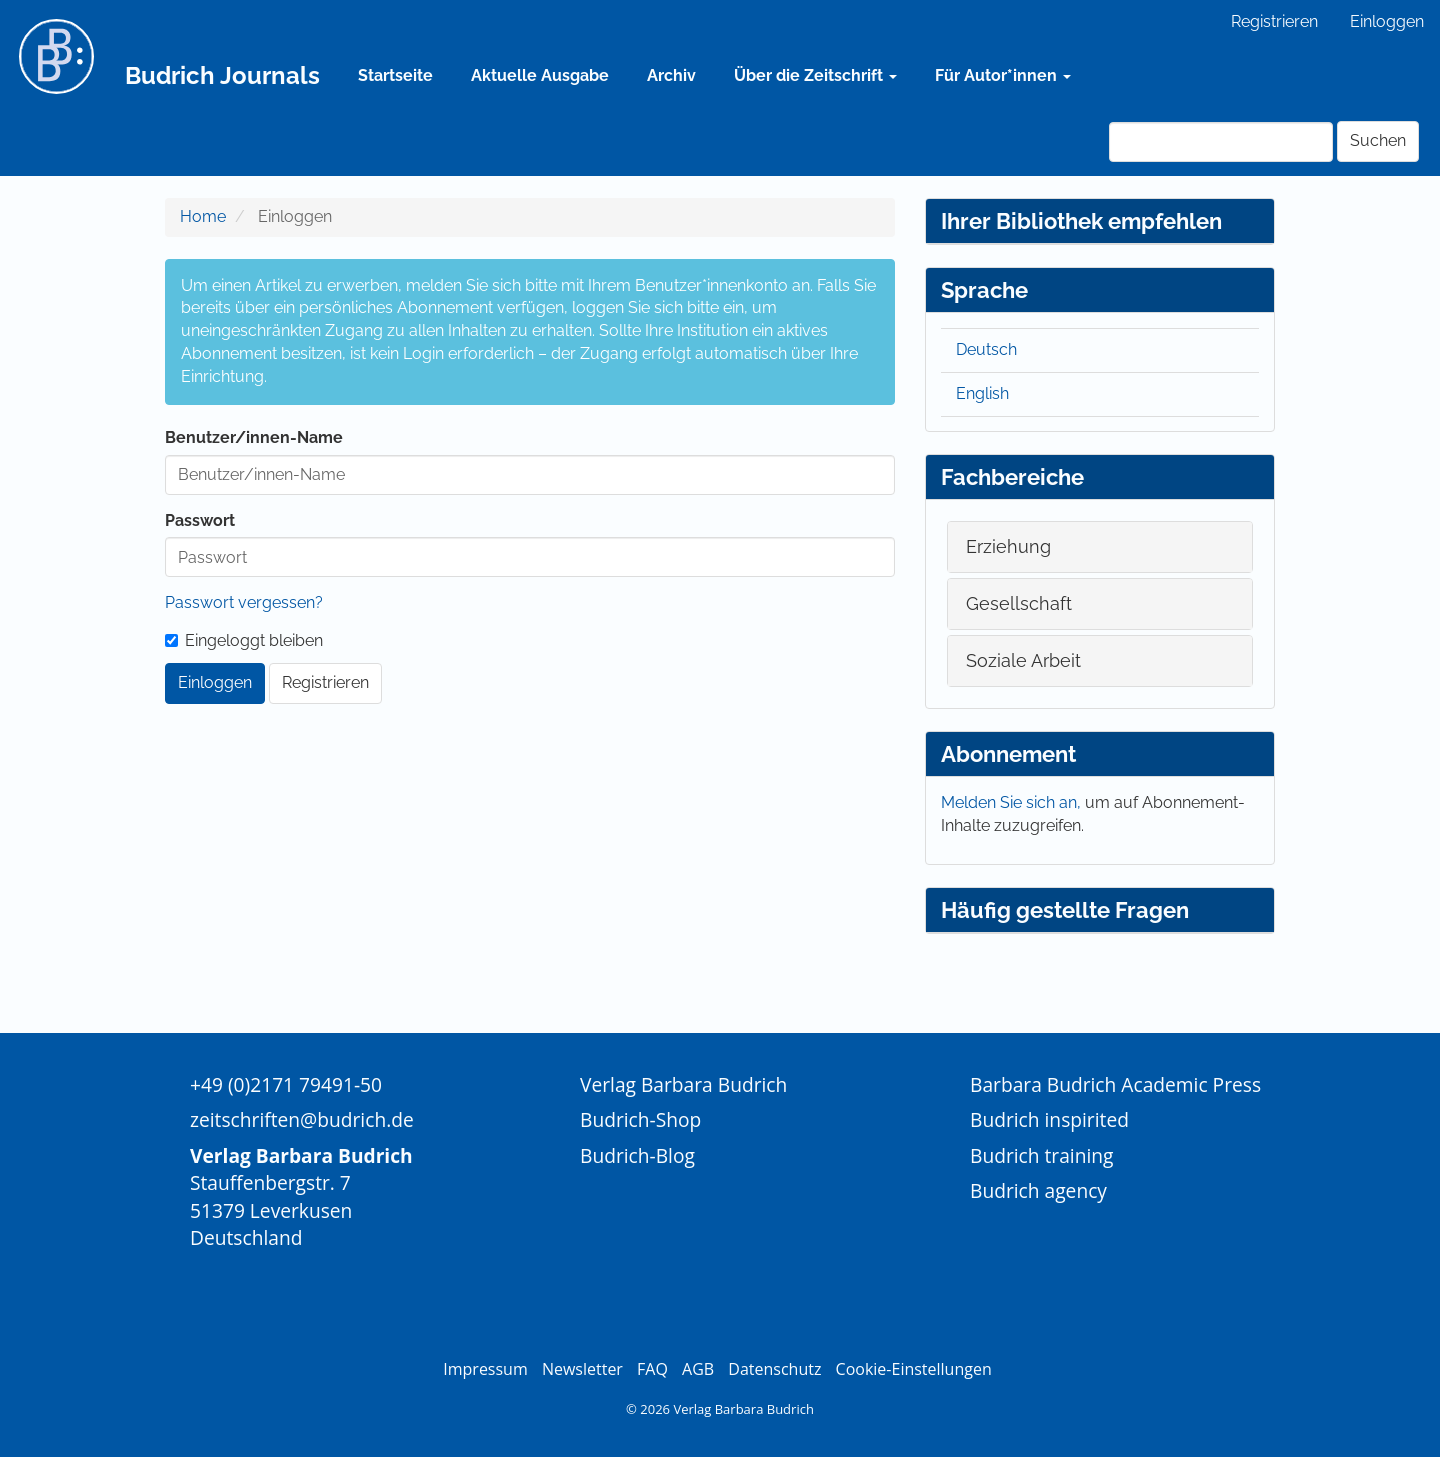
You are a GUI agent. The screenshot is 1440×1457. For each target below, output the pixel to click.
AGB (698, 1369)
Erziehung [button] (1008, 546)
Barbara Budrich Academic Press (1115, 1084)
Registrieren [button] (325, 682)
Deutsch (986, 349)
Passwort (200, 520)
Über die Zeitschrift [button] (815, 75)
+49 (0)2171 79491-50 (286, 1084)
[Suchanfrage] (1221, 142)
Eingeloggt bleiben (244, 640)
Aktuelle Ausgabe (540, 75)
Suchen (1378, 140)
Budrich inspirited (1049, 1119)
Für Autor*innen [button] (1003, 75)
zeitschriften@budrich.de (302, 1119)
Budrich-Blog (637, 1155)
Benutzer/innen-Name (254, 437)
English (982, 393)
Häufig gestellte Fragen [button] (1065, 910)
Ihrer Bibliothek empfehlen (1081, 221)
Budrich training (1042, 1155)
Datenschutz (774, 1369)
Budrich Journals (222, 75)
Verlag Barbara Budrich (683, 1084)
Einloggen (1387, 21)
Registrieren (1274, 21)
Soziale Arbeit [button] (1023, 660)
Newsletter (582, 1369)
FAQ (652, 1369)
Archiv (671, 75)
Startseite (395, 75)
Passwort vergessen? (244, 602)
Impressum (485, 1369)
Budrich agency (1038, 1190)
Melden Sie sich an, (1013, 802)
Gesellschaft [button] (1019, 603)
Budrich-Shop (640, 1119)
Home (203, 216)
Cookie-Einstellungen (914, 1369)
